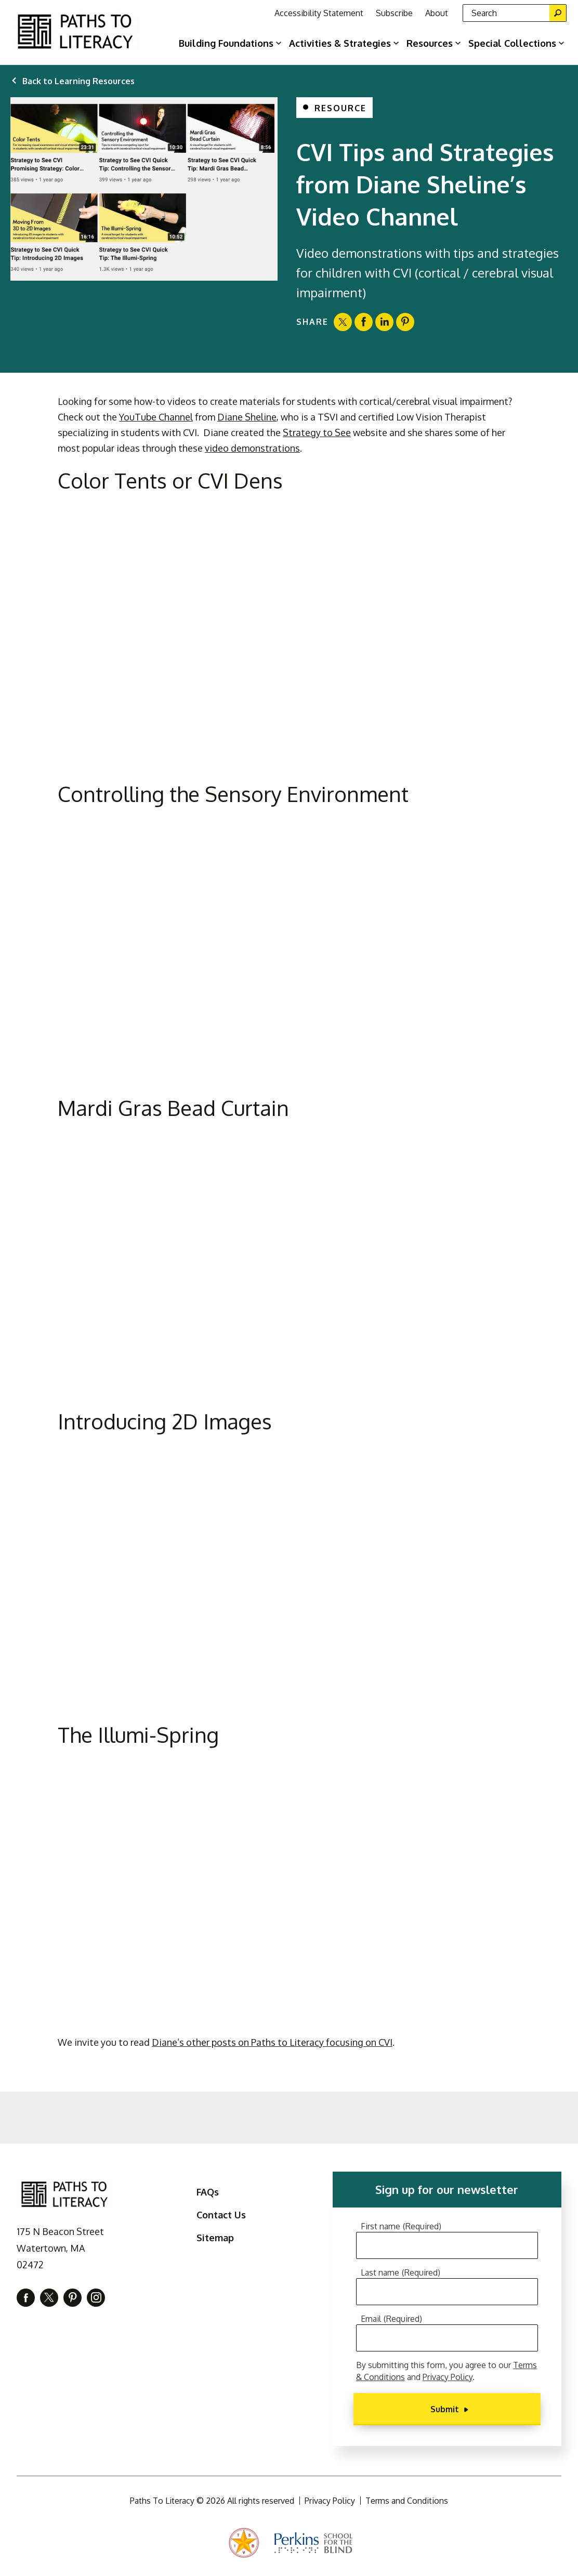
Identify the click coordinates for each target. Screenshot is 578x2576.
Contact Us (221, 2214)
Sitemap (215, 2237)
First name (401, 2226)
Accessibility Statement (318, 13)
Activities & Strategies (340, 43)
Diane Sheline (247, 417)
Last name (400, 2272)
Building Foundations (226, 43)
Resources (429, 43)
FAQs (207, 2192)
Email (391, 2319)
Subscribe (394, 13)
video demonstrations (252, 448)
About (436, 13)
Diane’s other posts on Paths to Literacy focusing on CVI (272, 2042)
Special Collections (512, 43)
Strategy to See (317, 432)
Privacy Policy (447, 2377)
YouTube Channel (156, 417)
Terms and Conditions (406, 2500)
